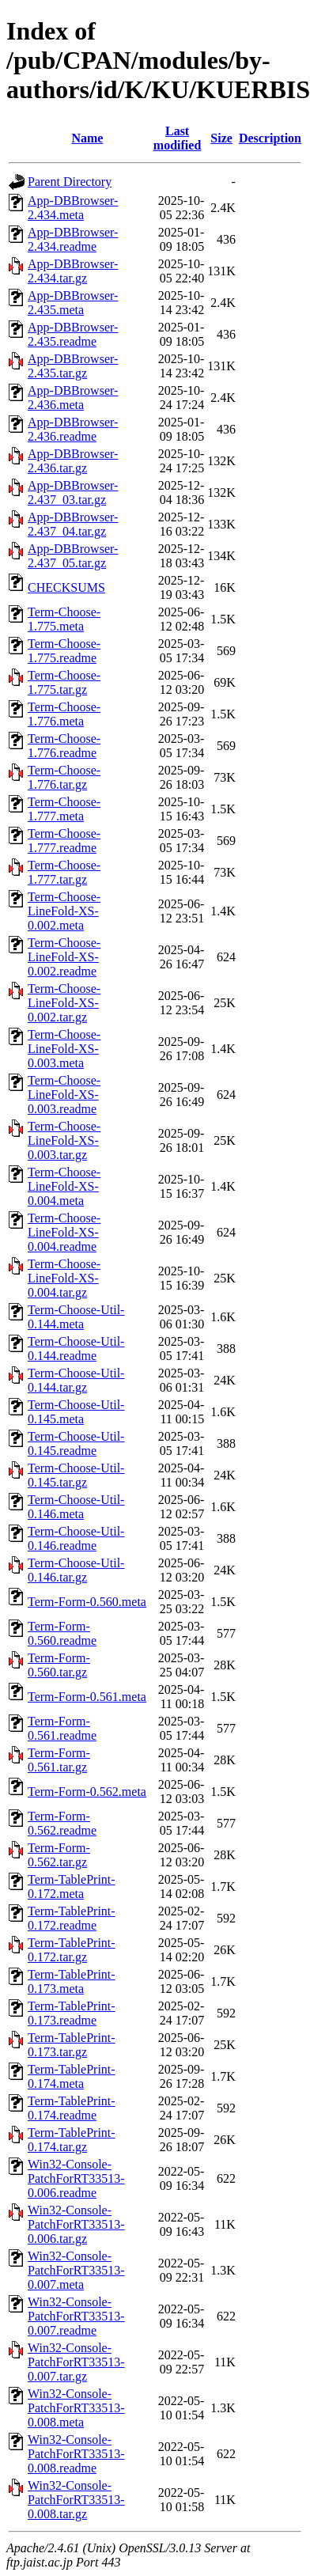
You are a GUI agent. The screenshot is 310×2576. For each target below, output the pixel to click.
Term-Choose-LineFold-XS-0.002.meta (64, 911)
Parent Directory (70, 181)
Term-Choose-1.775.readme (64, 651)
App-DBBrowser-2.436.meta (73, 397)
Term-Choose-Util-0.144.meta (76, 1317)
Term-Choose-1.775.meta (64, 619)
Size (221, 138)
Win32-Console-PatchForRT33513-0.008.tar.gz (76, 2500)
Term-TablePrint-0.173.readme (71, 2013)
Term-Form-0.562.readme (62, 1823)
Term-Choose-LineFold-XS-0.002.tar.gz (64, 1003)
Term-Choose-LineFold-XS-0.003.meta (64, 1049)
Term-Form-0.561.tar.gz (59, 1760)
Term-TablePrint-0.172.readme (71, 1918)
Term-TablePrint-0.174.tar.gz (71, 2140)
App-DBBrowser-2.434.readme (73, 239)
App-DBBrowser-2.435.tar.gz (73, 366)
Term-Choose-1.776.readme (64, 746)
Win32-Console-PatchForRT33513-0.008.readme (76, 2454)
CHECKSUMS (66, 587)
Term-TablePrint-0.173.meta (71, 1981)
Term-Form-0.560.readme (62, 1633)
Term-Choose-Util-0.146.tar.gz (76, 1570)
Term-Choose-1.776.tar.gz (64, 777)
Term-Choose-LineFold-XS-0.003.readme (64, 1095)
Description (270, 138)
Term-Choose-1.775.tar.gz (64, 682)
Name (87, 138)
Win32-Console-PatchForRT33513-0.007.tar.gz (76, 2362)
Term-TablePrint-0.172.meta (71, 1886)
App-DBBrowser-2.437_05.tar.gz (73, 556)
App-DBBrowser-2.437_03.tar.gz (73, 492)
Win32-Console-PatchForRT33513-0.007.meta (76, 2270)
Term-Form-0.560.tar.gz (59, 1665)
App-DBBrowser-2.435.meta (73, 302)
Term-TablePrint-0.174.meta (71, 2076)
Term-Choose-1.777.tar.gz (64, 872)
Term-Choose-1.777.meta (64, 809)
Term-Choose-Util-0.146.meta (76, 1507)
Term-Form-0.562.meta (87, 1791)
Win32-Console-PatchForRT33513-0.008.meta (76, 2408)
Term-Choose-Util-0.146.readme (76, 1538)
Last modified (177, 138)
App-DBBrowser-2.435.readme (73, 334)
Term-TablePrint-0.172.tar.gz (71, 1950)
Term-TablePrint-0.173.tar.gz (71, 2045)
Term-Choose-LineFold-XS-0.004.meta (64, 1186)
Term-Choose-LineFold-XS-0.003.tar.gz (64, 1140)
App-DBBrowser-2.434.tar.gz (73, 271)
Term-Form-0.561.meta (87, 1696)
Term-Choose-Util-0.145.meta (76, 1412)
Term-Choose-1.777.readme (64, 840)
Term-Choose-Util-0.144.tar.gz (76, 1380)
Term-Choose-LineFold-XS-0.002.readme (64, 957)
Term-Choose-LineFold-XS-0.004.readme (64, 1232)
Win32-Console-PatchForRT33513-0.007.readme (76, 2316)
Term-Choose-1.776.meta (64, 714)
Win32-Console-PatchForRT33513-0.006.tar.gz (76, 2224)
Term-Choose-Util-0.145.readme (76, 1443)
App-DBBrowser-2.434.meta (73, 208)
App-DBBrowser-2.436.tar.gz (73, 461)
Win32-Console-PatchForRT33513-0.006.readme (76, 2178)
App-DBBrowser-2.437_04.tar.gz (73, 524)
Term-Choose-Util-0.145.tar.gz (76, 1475)
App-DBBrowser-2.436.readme (73, 429)
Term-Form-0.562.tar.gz (59, 1855)
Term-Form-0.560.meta (87, 1601)
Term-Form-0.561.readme (62, 1728)
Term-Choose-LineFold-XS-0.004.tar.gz (64, 1278)
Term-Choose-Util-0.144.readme (76, 1348)
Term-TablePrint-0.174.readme (71, 2108)
